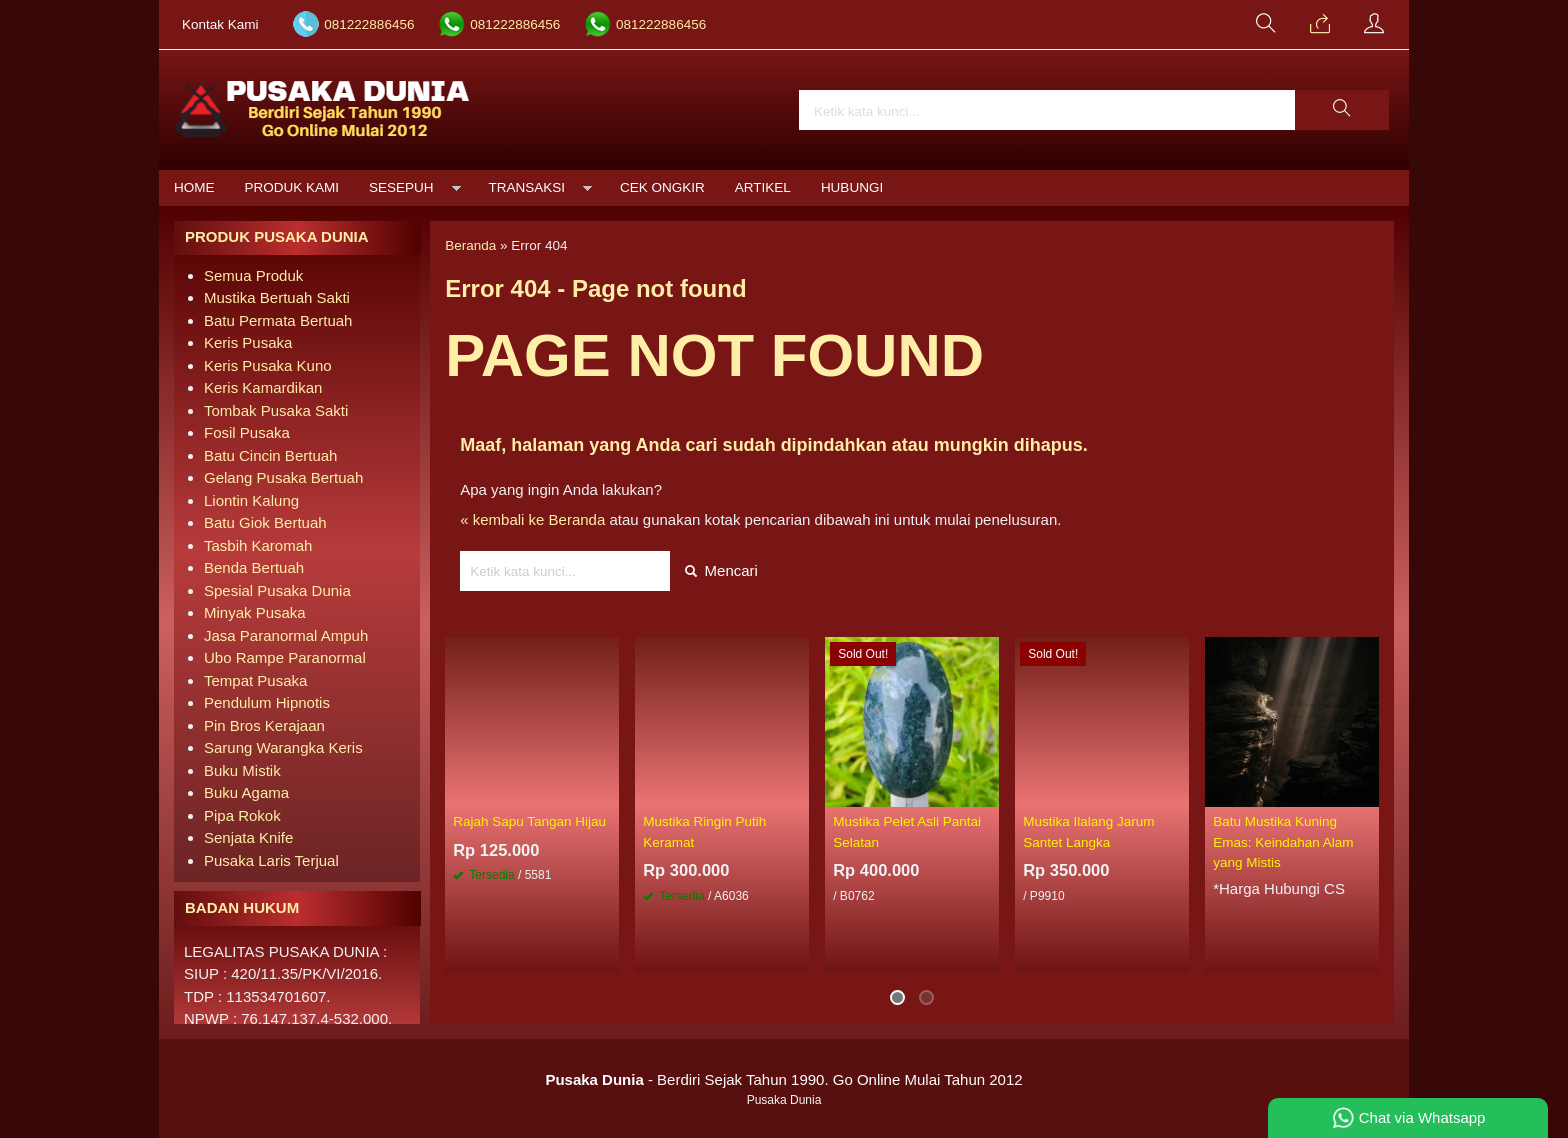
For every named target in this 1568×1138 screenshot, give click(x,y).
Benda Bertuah (254, 567)
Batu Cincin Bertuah (270, 455)
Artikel (763, 187)
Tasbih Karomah (258, 545)
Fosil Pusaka (247, 432)
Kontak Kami (220, 24)
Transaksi (527, 187)
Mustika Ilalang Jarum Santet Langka (1088, 831)
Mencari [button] (721, 570)
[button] (1342, 110)
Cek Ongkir (662, 187)
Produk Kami (292, 187)
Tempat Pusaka (255, 680)
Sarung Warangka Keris (283, 747)
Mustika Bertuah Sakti (277, 297)
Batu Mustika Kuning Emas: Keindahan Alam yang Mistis (1283, 842)
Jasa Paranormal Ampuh (286, 635)
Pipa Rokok (242, 815)
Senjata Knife (248, 837)
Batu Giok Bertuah (265, 522)
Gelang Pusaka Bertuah (283, 477)
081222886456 (369, 24)
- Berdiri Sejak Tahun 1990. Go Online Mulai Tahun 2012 (783, 1079)
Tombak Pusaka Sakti (276, 410)
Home (194, 187)
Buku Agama (246, 792)
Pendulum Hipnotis (267, 702)
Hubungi (852, 187)
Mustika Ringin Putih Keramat (704, 831)
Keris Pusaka (248, 342)
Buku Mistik (242, 770)
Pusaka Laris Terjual (271, 860)
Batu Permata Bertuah (278, 320)
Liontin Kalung (251, 500)
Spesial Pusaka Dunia (277, 590)
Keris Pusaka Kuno (268, 365)
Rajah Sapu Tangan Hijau (529, 821)
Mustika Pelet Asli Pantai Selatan (907, 831)
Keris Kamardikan (263, 387)
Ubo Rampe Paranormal (285, 657)
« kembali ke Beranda (532, 519)
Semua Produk (253, 275)
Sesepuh (401, 187)
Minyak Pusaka (255, 612)
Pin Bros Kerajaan (264, 725)
